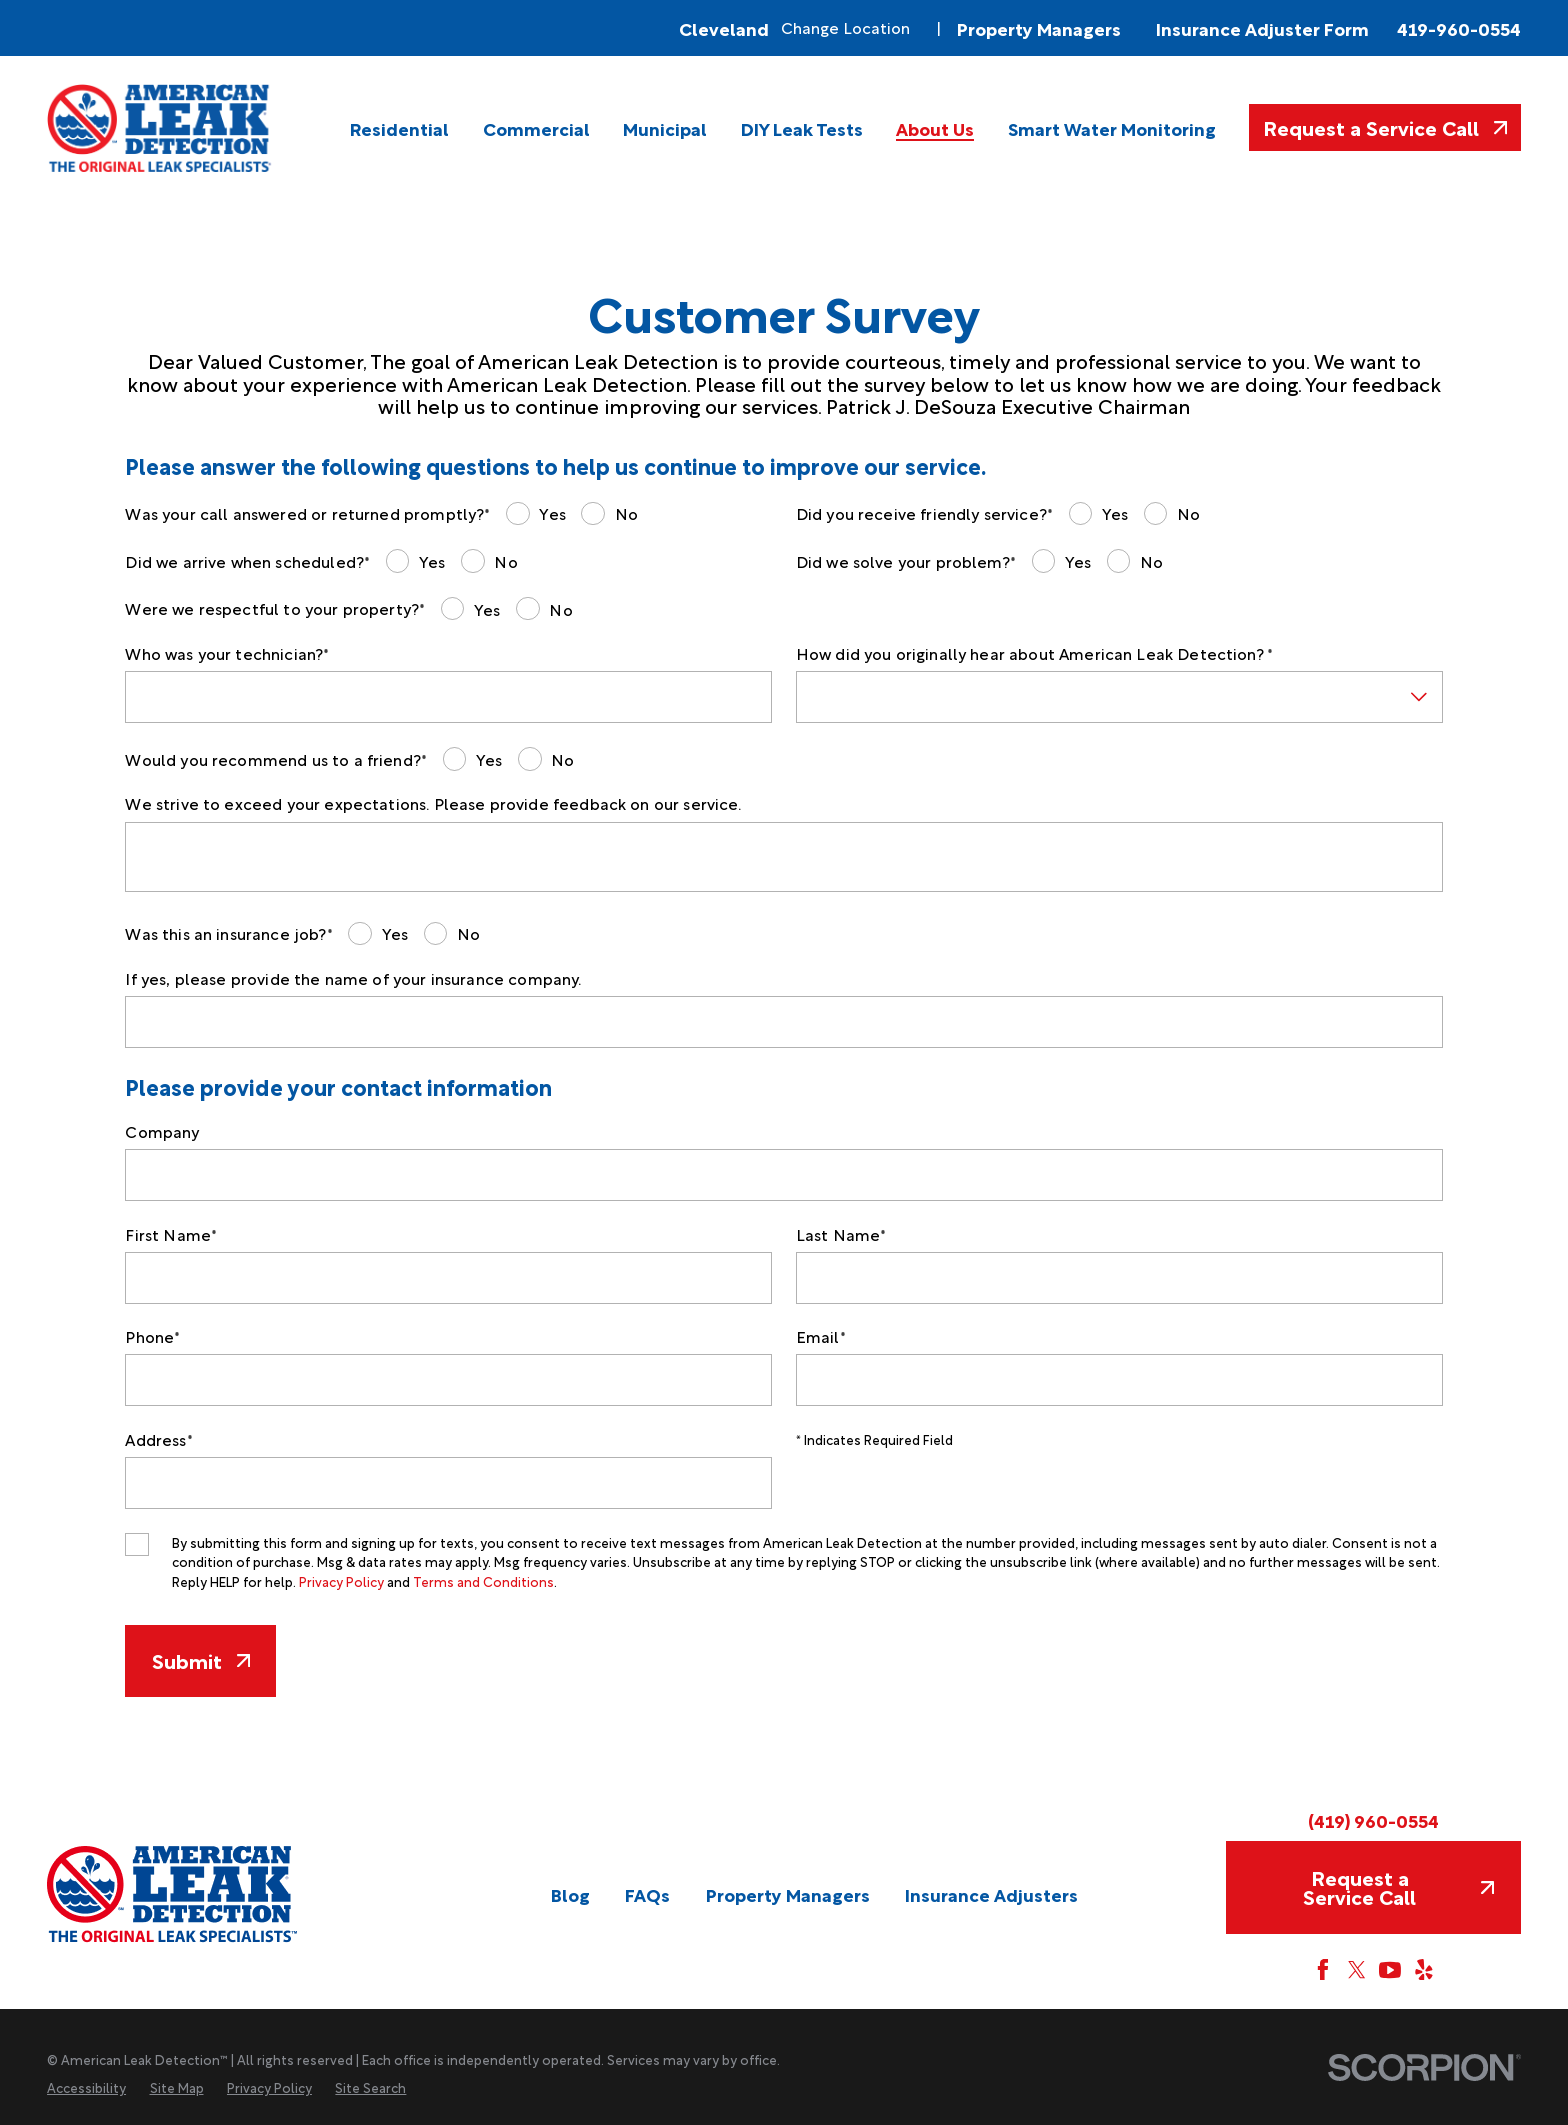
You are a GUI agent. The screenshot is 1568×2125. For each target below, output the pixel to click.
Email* (821, 1336)
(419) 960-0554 (1373, 1820)
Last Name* (841, 1234)
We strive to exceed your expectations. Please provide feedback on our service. (433, 803)
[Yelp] (1424, 1970)
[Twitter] (1357, 1970)
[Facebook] (1323, 1970)
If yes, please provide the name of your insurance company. (353, 978)
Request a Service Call (1385, 127)
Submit (201, 1660)
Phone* (152, 1336)
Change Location (845, 27)
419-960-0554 (1459, 28)
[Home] (160, 128)
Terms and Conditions (483, 1581)
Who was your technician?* (227, 653)
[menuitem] (399, 128)
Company (162, 1131)
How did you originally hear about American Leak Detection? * (1034, 653)
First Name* (171, 1234)
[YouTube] (1390, 1970)
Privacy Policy (341, 1581)
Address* (158, 1439)
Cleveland (724, 28)
